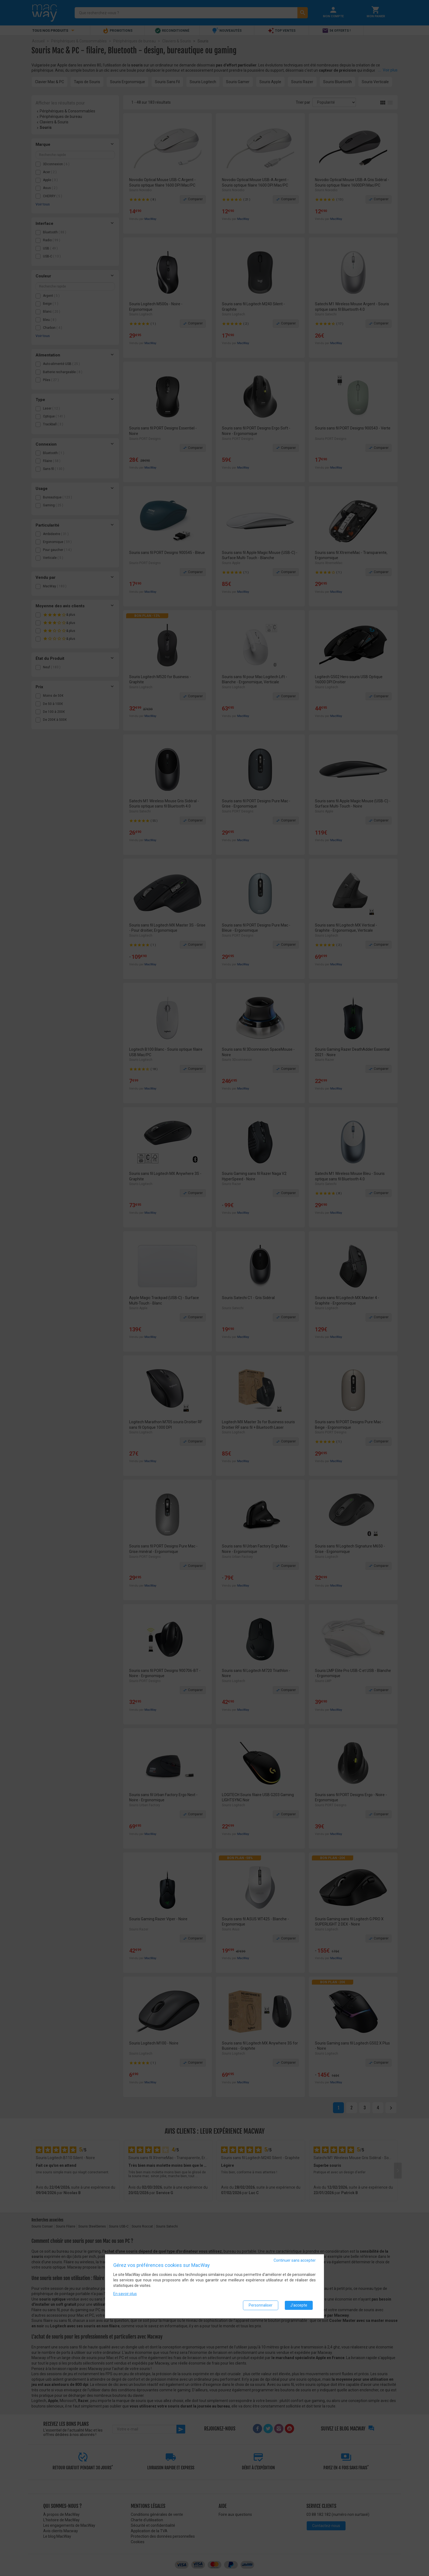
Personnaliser (261, 2305)
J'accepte (298, 2305)
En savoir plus (125, 2294)
